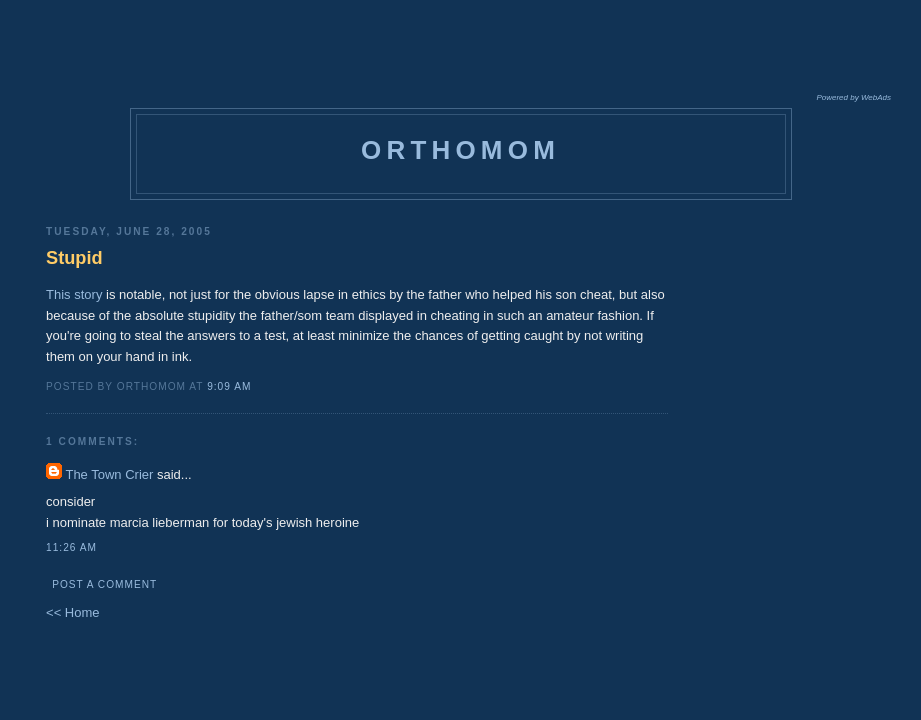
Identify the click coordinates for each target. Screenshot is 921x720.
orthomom (460, 150)
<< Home (72, 612)
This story (74, 294)
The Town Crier (109, 474)
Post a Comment (104, 584)
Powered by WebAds (853, 97)
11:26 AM (71, 547)
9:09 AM (229, 386)
